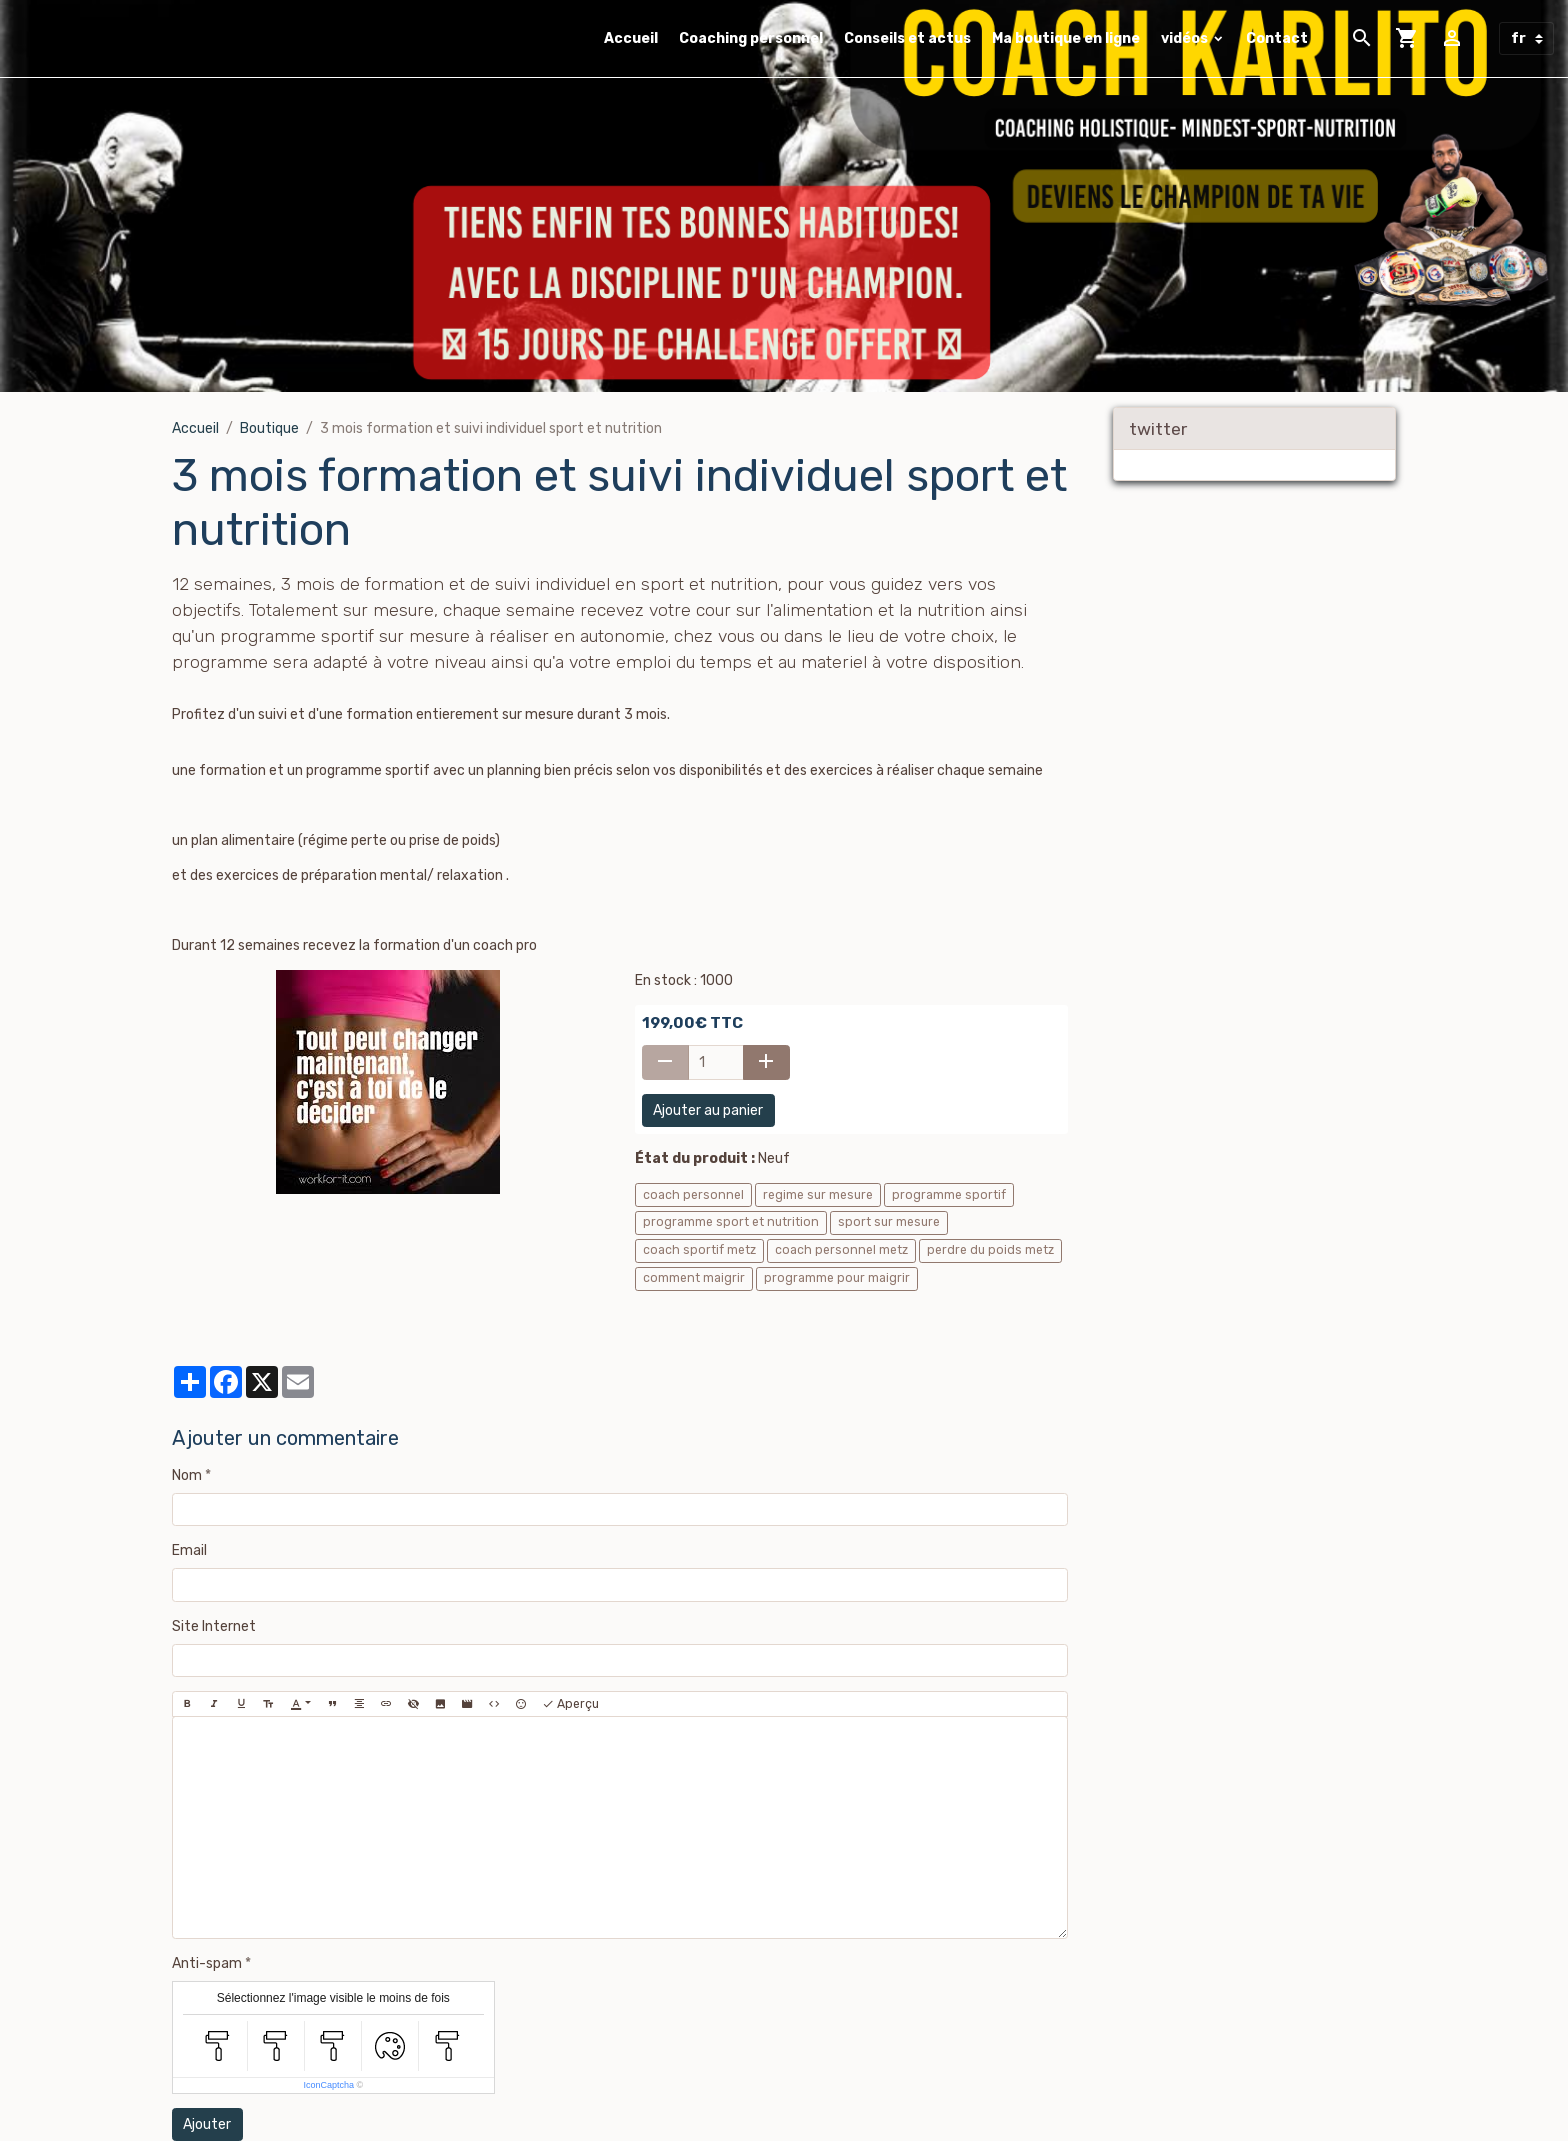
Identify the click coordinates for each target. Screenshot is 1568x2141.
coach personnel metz (841, 1250)
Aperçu (570, 1704)
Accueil (631, 38)
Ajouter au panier (708, 1110)
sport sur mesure (889, 1222)
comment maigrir (694, 1278)
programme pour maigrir (837, 1278)
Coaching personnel (751, 38)
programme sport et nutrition (731, 1222)
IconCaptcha (328, 2085)
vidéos (1186, 38)
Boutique (269, 428)
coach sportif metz (699, 1250)
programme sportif (949, 1195)
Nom (187, 1475)
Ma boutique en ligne (1066, 38)
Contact (1277, 38)
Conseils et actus (907, 38)
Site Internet (214, 1626)
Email (189, 1550)
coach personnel (693, 1195)
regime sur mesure (818, 1195)
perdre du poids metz (990, 1250)
